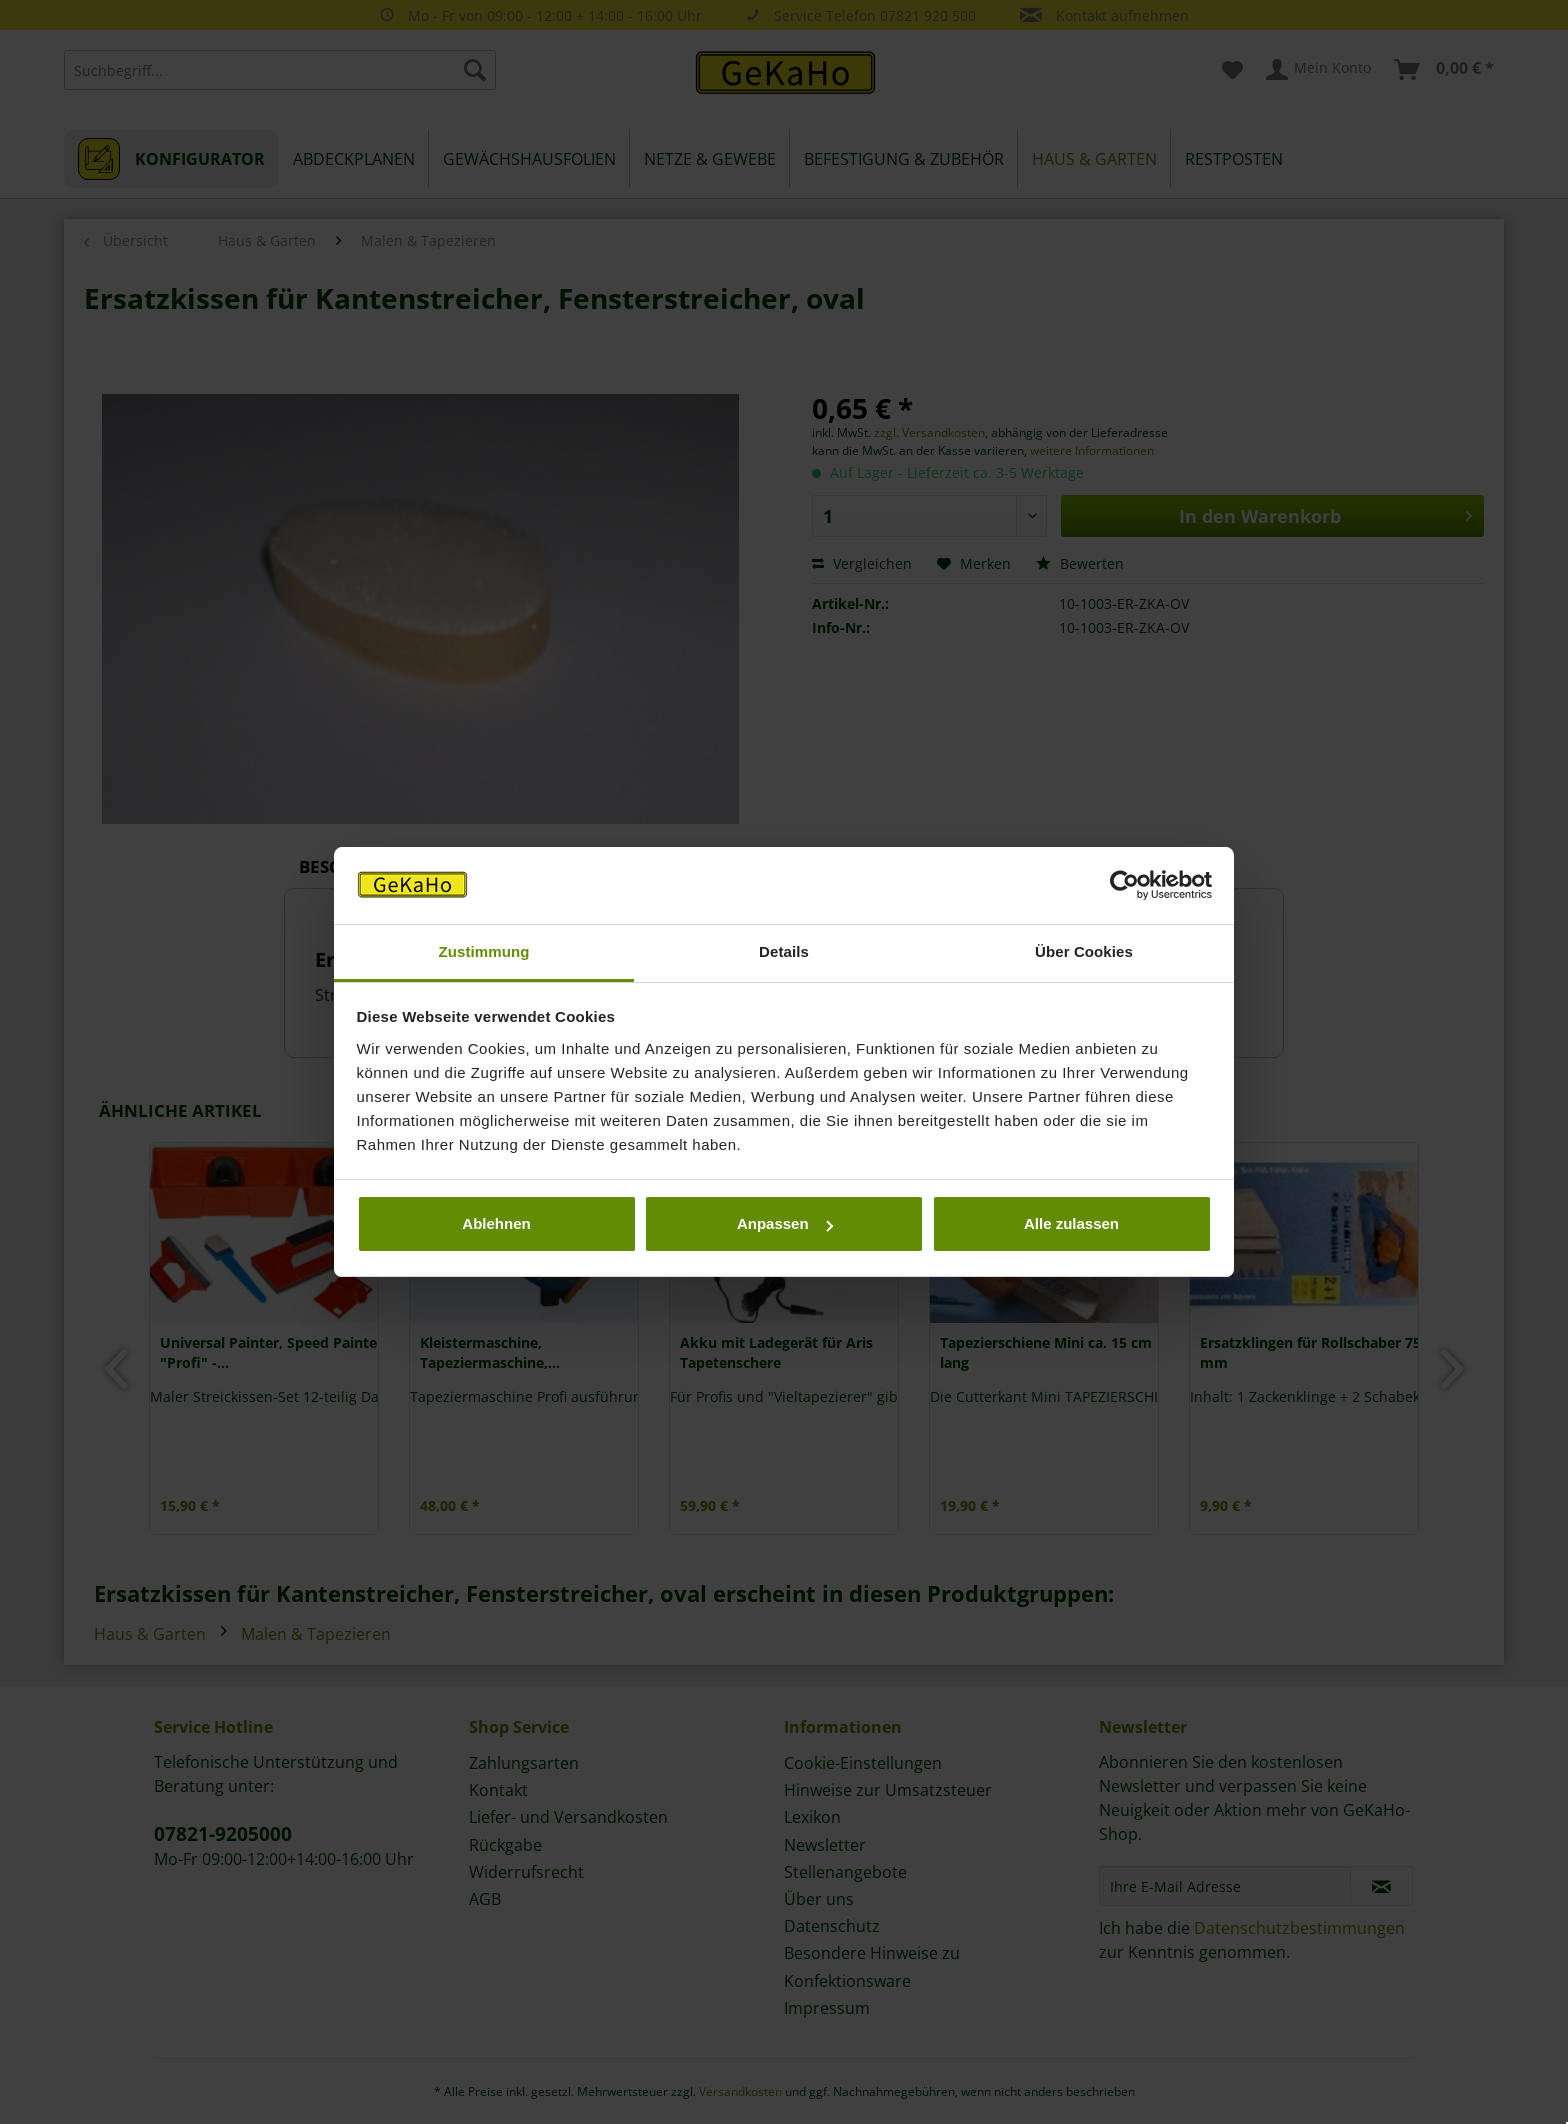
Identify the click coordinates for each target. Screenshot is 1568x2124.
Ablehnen (496, 1223)
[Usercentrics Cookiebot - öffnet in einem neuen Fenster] (1124, 886)
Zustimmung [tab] (484, 951)
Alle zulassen (1071, 1223)
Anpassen (785, 1223)
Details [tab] (784, 951)
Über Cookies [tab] (1084, 951)
